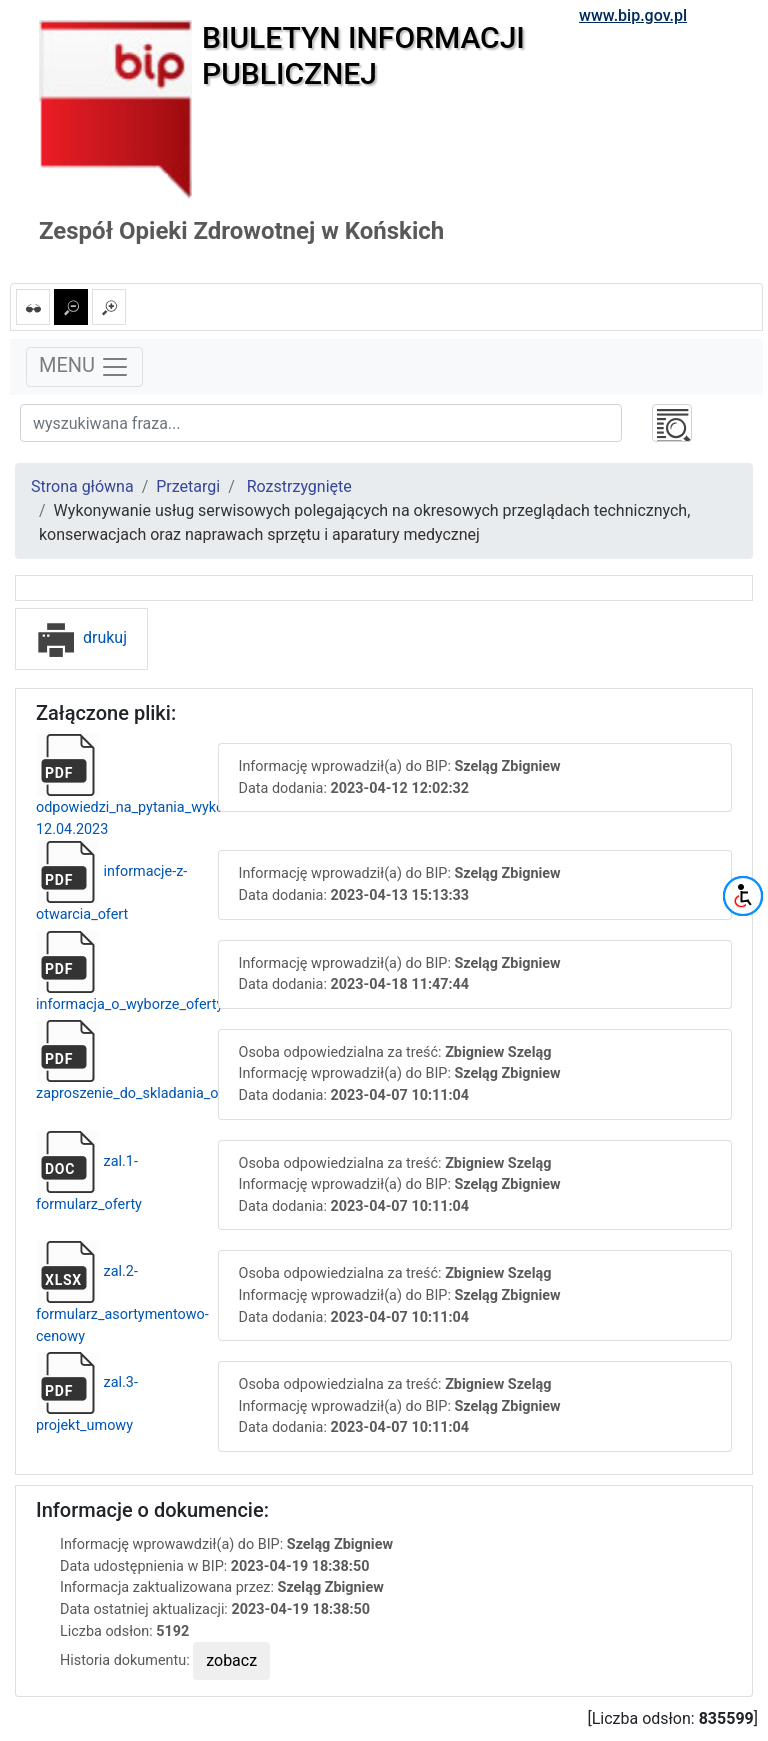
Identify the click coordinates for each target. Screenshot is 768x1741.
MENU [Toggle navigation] (84, 367)
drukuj (81, 637)
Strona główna (82, 486)
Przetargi (188, 486)
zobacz (231, 1660)
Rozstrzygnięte (299, 486)
